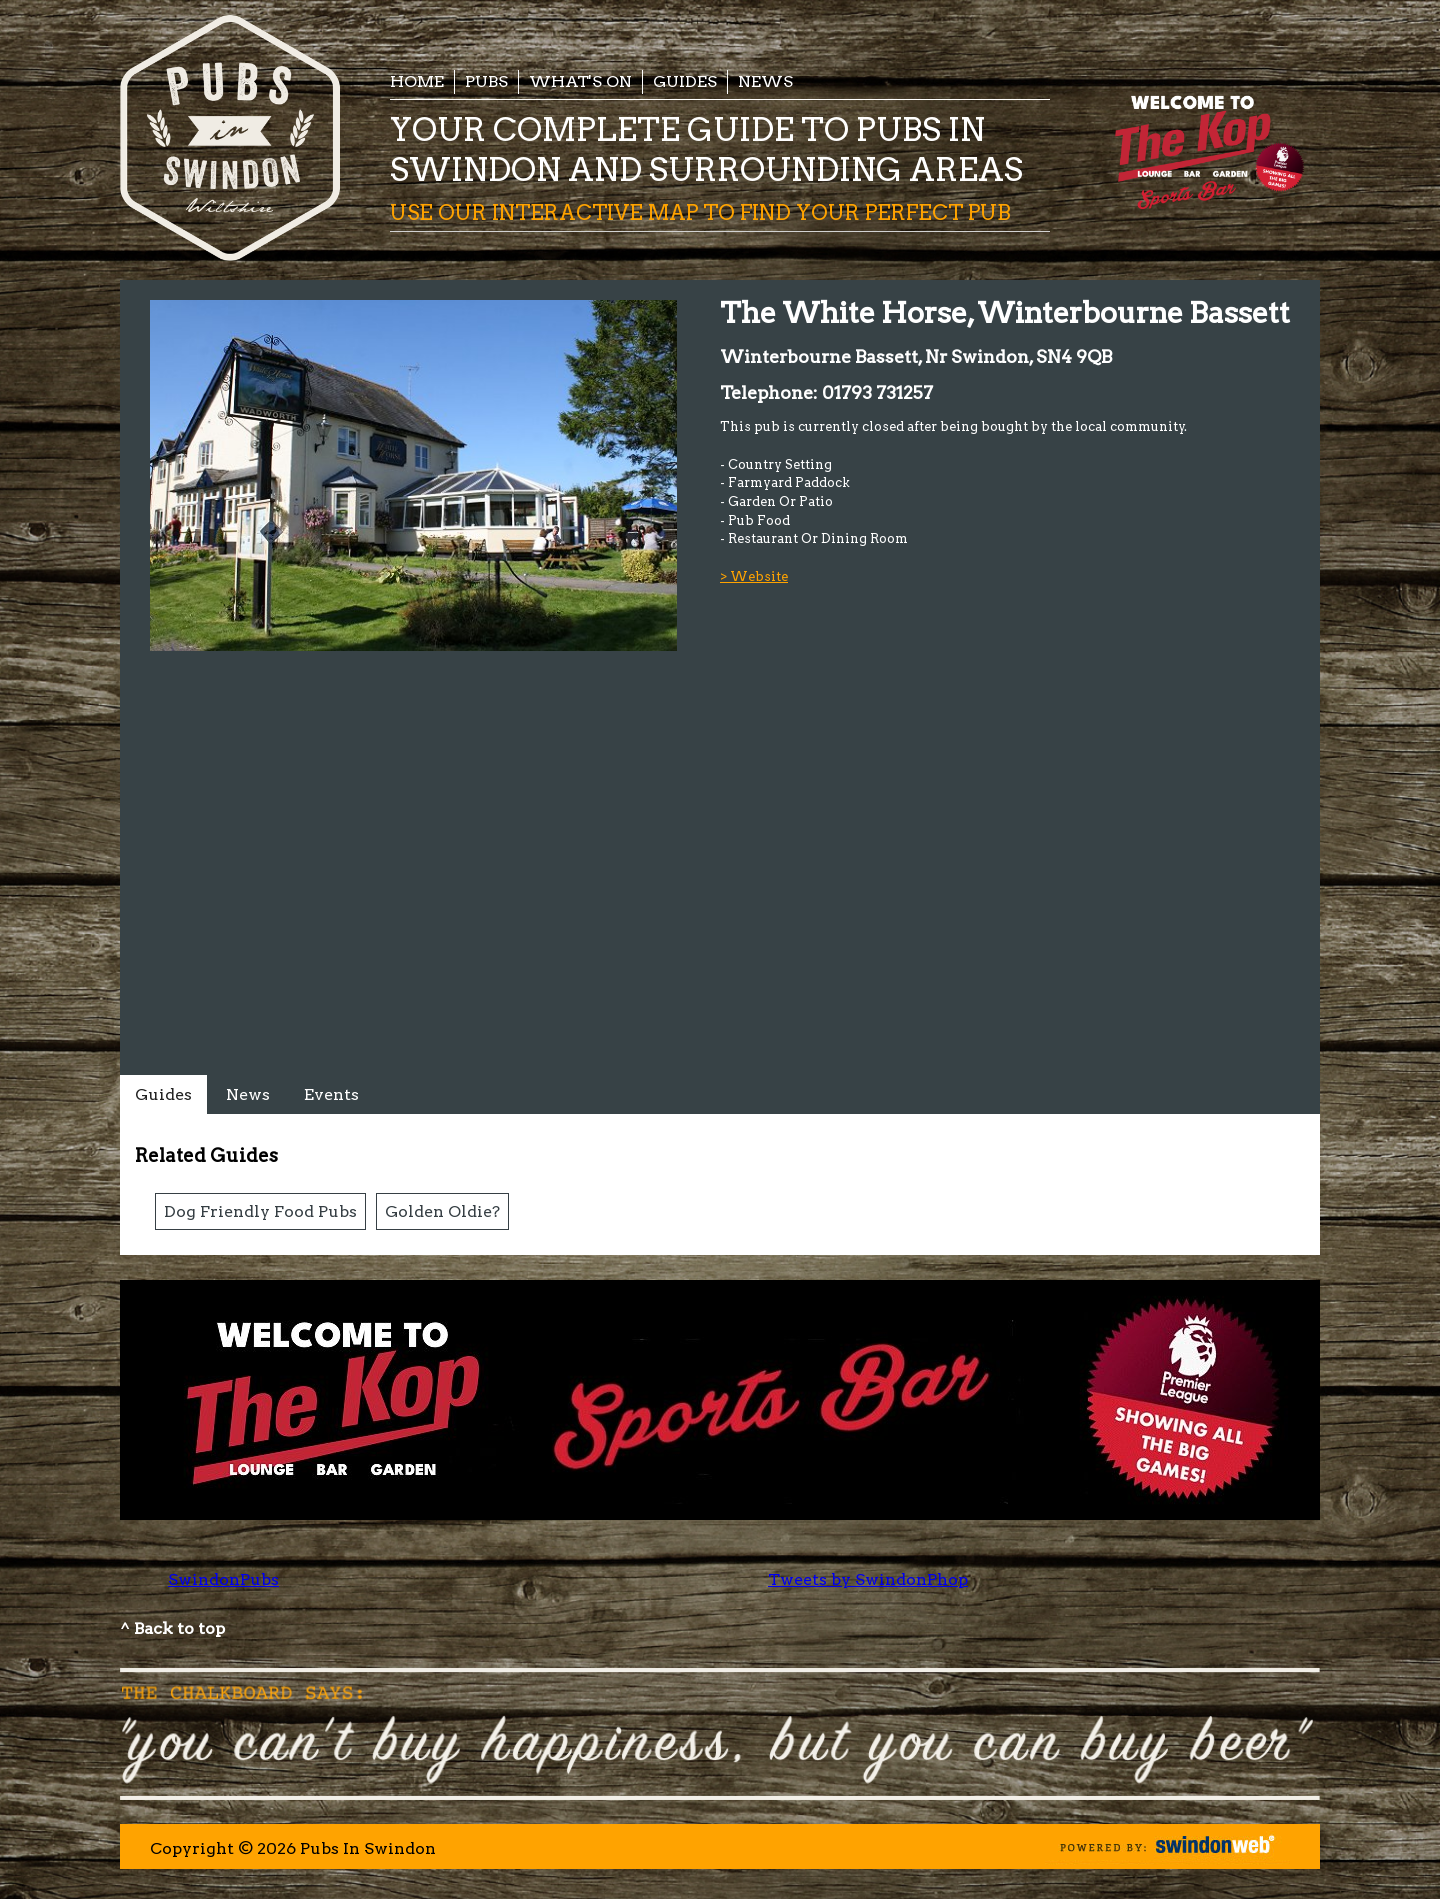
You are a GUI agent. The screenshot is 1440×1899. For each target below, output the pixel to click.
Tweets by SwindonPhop (868, 1579)
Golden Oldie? (442, 1211)
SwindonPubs (223, 1579)
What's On (580, 81)
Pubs (486, 81)
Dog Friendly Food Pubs (260, 1211)
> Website (754, 576)
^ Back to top (172, 1628)
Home (417, 81)
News (765, 81)
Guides (685, 81)
